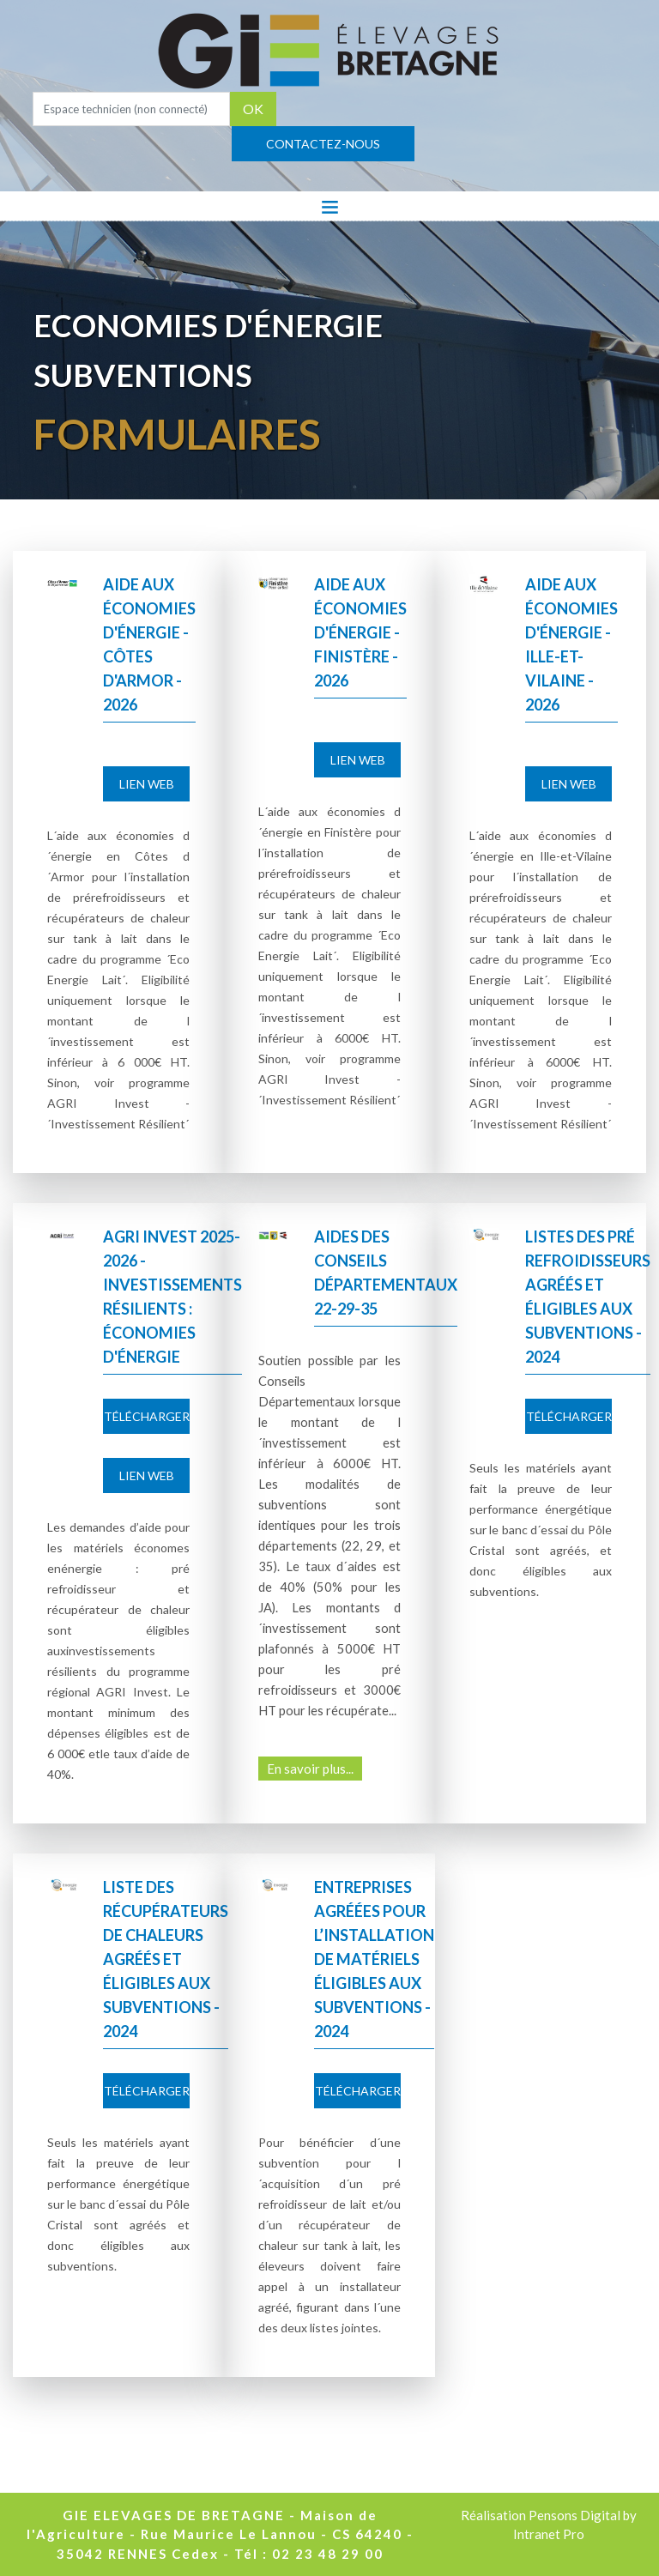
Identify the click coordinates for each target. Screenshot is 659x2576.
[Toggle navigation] (330, 206)
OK (253, 108)
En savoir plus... (310, 1768)
